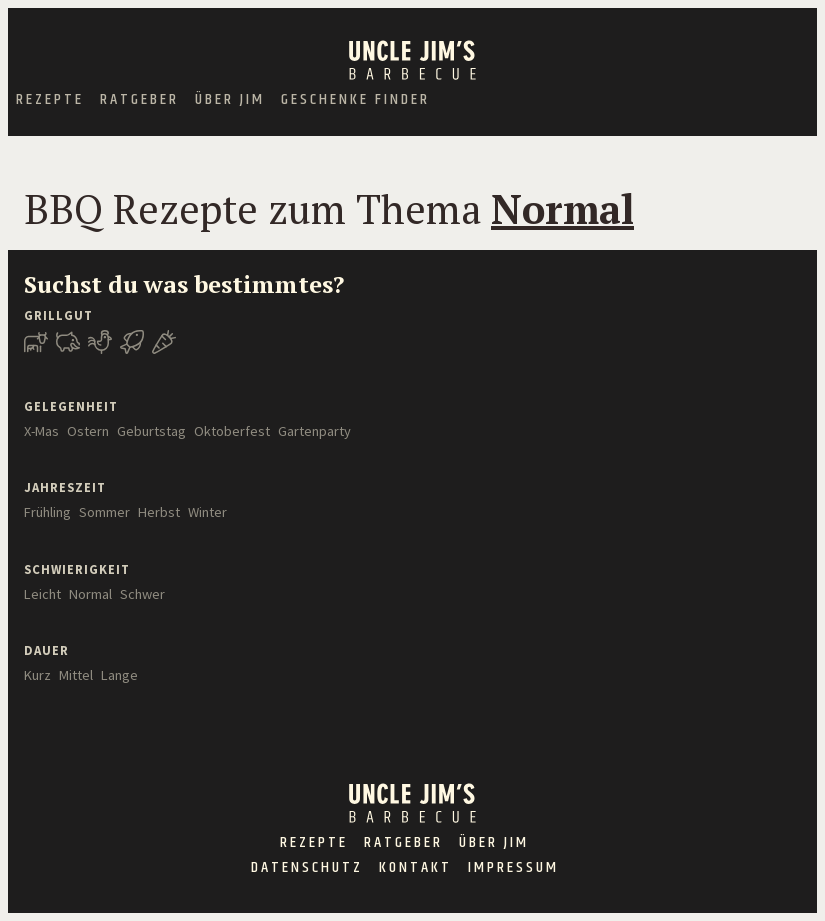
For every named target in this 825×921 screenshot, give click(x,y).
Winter (207, 512)
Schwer (142, 594)
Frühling (47, 512)
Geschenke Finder (355, 100)
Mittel (76, 675)
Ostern (88, 431)
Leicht (42, 594)
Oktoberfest (232, 431)
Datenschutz (307, 868)
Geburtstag (151, 431)
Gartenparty (314, 431)
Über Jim (230, 100)
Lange (119, 675)
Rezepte (50, 100)
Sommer (104, 512)
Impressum (513, 868)
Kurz (37, 675)
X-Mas (41, 431)
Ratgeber (139, 100)
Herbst (159, 512)
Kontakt (415, 868)
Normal (90, 594)
